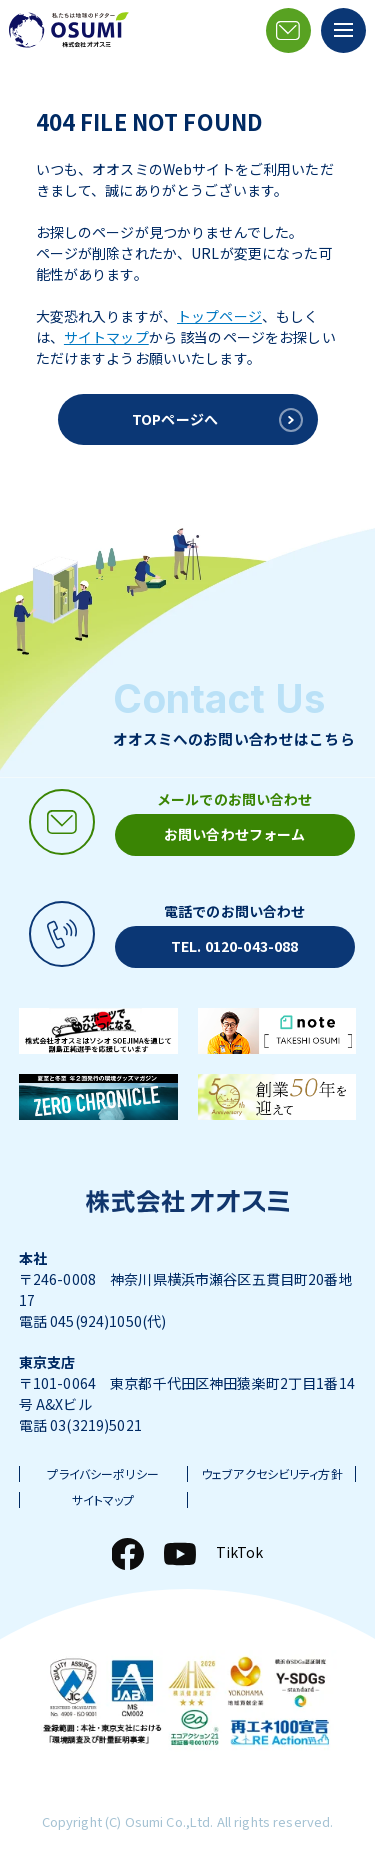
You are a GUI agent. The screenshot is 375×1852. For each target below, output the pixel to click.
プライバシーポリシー (102, 1474)
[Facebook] (128, 1554)
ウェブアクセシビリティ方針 (272, 1474)
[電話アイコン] (187, 934)
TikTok (240, 1552)
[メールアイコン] (288, 30)
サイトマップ (106, 337)
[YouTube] (180, 1554)
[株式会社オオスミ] (69, 30)
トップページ (219, 316)
